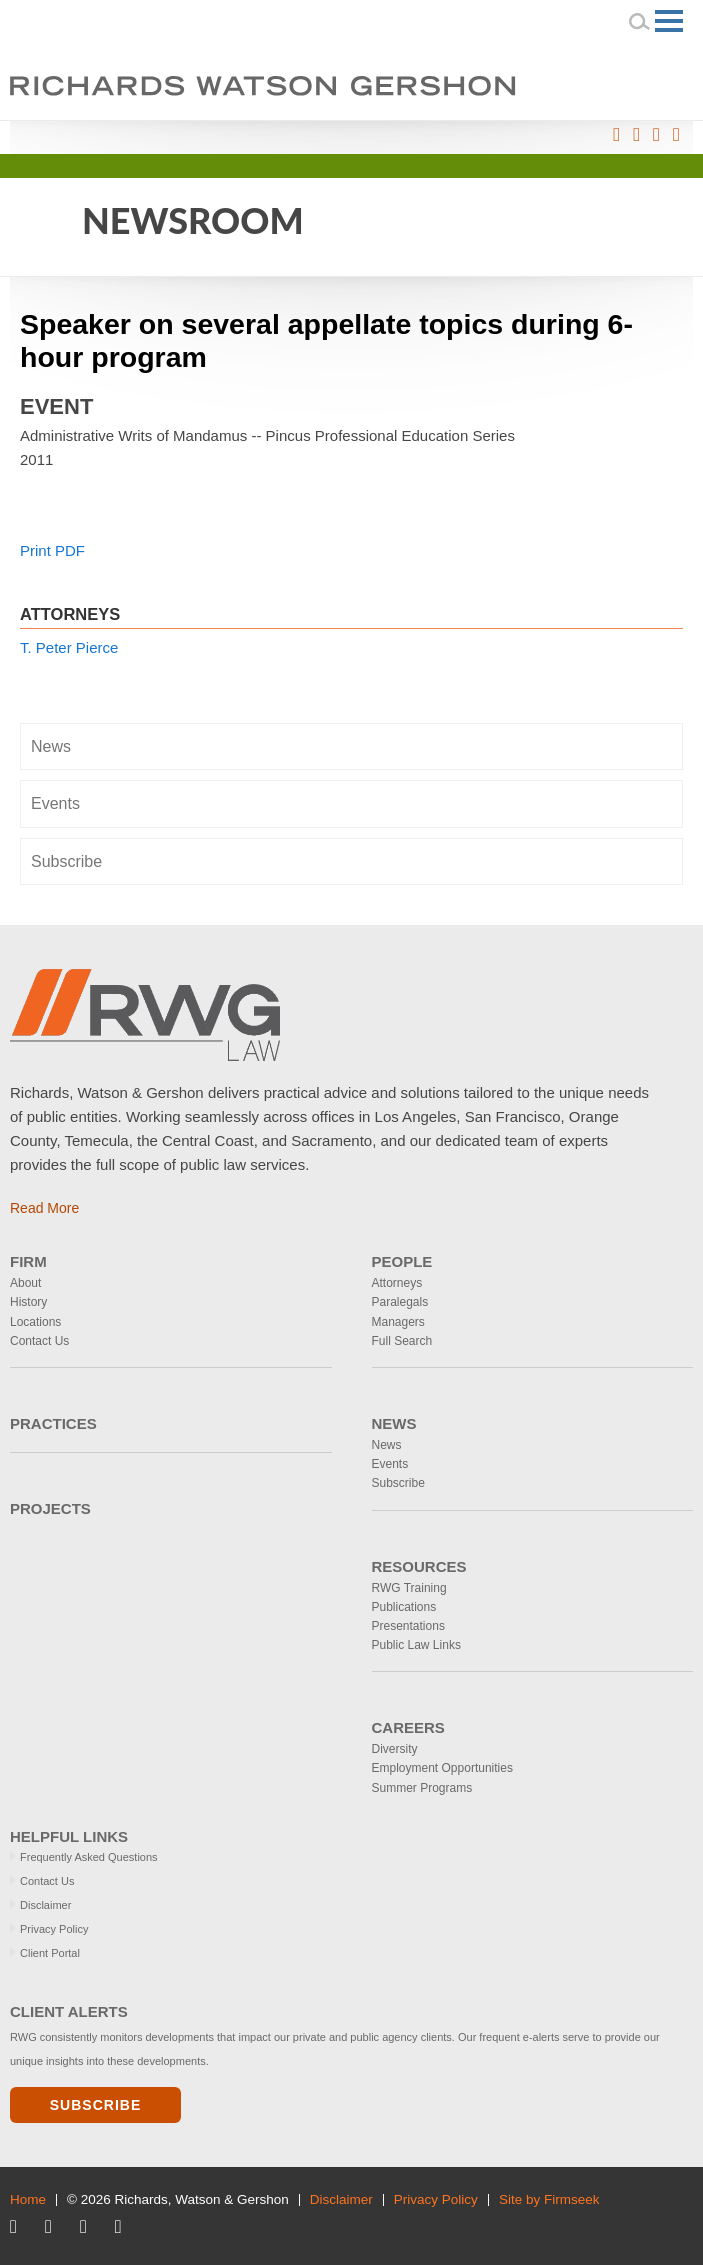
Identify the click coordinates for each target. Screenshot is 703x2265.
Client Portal (50, 1953)
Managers (398, 1322)
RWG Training (409, 1588)
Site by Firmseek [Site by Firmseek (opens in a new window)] (549, 2199)
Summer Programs (422, 1788)
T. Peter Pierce (69, 647)
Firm (28, 1261)
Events (55, 803)
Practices (53, 1423)
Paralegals (400, 1302)
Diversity (395, 1749)
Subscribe (66, 861)
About (25, 1283)
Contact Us (39, 1341)
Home (28, 2199)
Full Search (402, 1341)
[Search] (640, 21)
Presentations (408, 1626)
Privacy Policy (54, 1929)
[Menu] (669, 21)
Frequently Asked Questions (89, 1857)
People (402, 1261)
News (51, 746)
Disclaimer (45, 1905)
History (28, 1302)
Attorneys (397, 1283)
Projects (50, 1508)
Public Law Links (416, 1645)
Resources (419, 1566)
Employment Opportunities (442, 1768)
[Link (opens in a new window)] (616, 135)
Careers (408, 1727)
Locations (35, 1322)
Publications (404, 1607)
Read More (44, 1208)
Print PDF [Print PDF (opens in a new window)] (52, 550)
